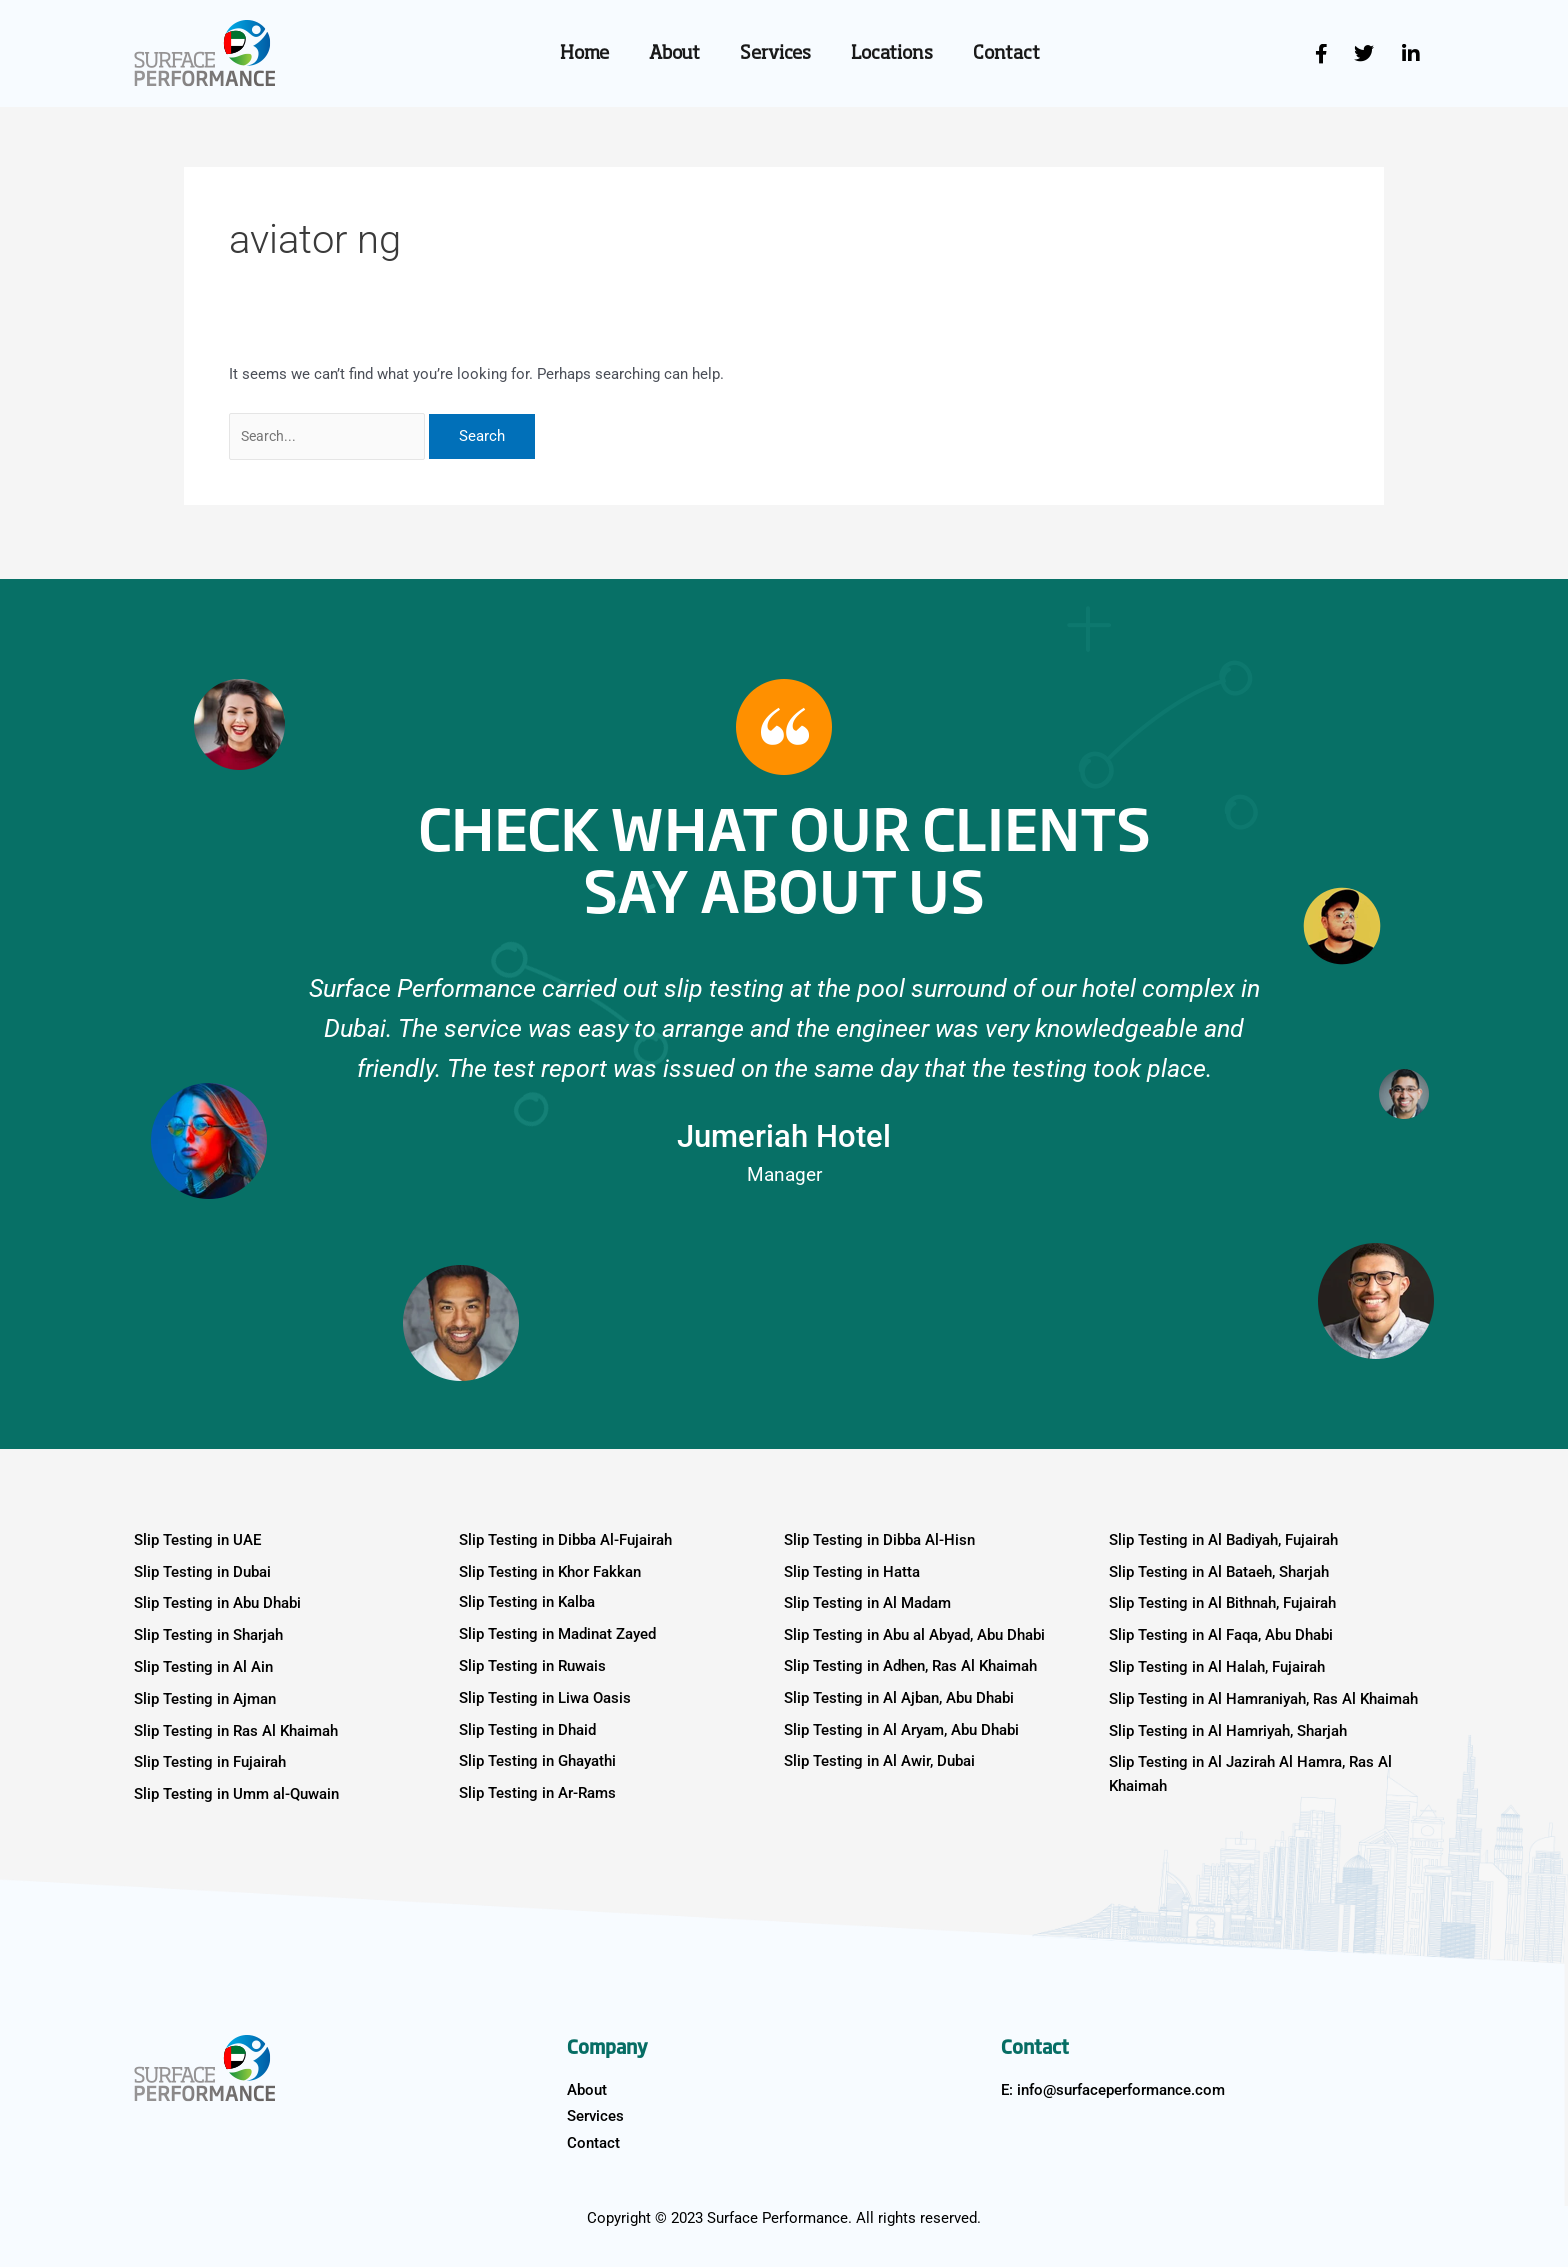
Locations (892, 54)
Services (775, 54)
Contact (1006, 54)
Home (584, 54)
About (674, 54)
